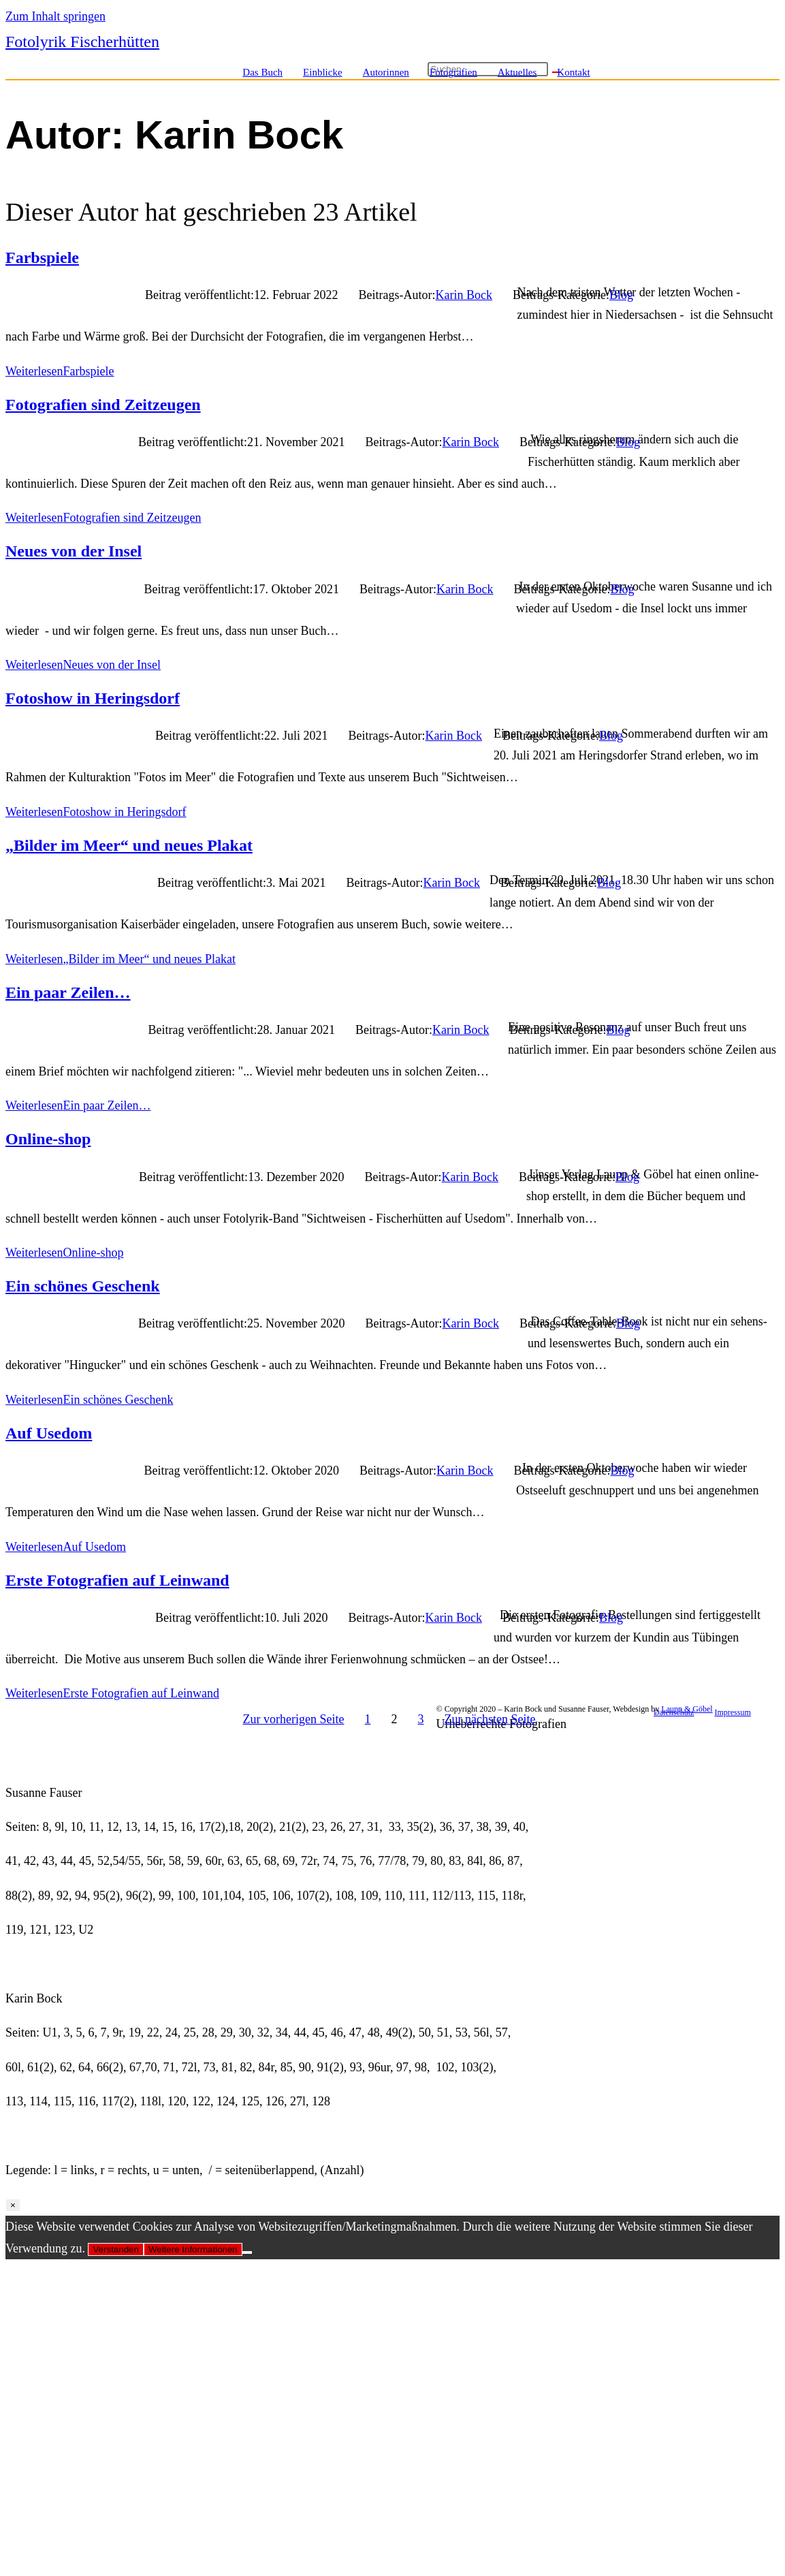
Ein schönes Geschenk (82, 1286)
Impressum (732, 1712)
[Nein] (247, 2252)
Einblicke (322, 72)
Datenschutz (674, 1712)
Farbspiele (42, 257)
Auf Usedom (48, 1433)
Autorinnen (386, 72)
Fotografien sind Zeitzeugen (103, 404)
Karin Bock (464, 295)
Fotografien (453, 72)
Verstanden (115, 2249)
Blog (621, 295)
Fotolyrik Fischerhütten (82, 41)
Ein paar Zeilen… (68, 992)
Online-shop (48, 1139)
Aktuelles (517, 72)
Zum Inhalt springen (55, 16)
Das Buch (262, 72)
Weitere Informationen (193, 2249)
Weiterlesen (59, 371)
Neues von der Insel (73, 551)
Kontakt (573, 72)
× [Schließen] (13, 2205)
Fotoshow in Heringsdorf (92, 698)
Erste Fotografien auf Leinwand (117, 1580)
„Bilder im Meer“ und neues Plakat (129, 845)
